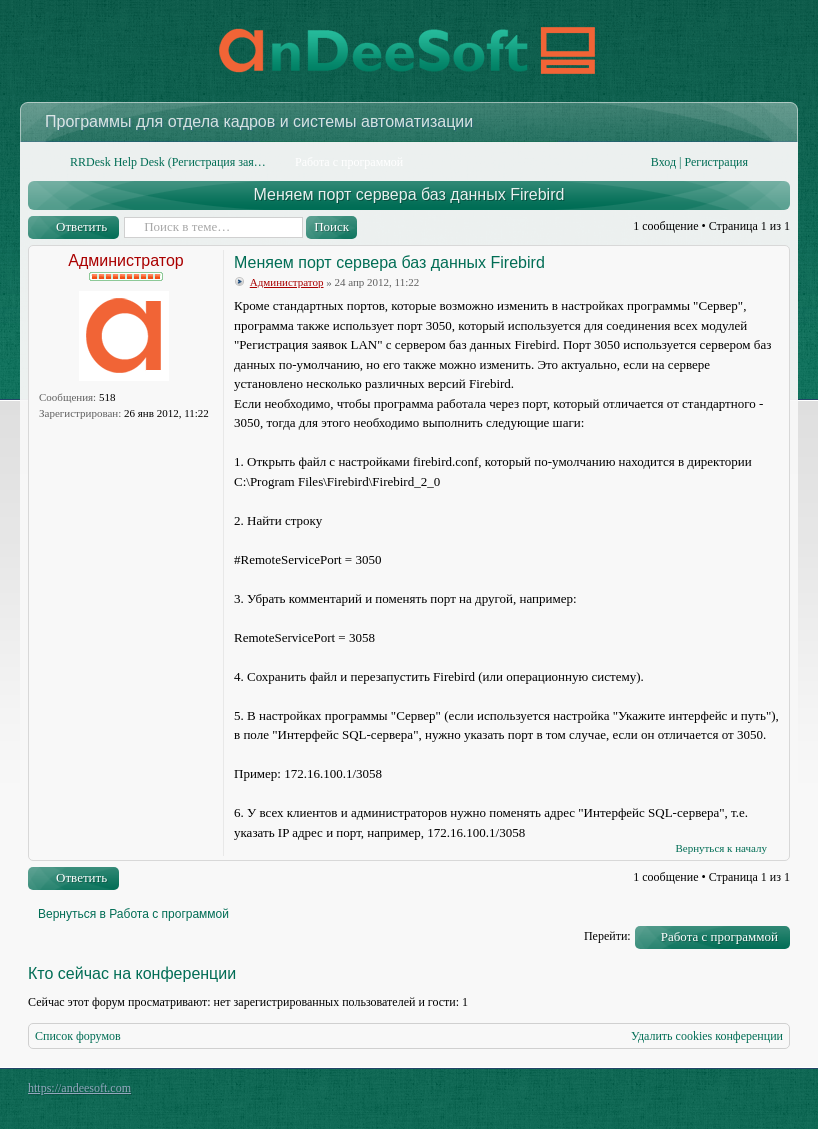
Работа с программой (719, 936)
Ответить (81, 226)
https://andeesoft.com (79, 1088)
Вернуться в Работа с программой (133, 914)
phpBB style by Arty (700, 1093)
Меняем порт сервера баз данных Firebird (409, 194)
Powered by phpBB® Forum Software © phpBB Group (760, 1093)
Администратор (125, 260)
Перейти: (607, 936)
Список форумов (78, 1036)
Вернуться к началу (721, 848)
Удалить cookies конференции (707, 1036)
